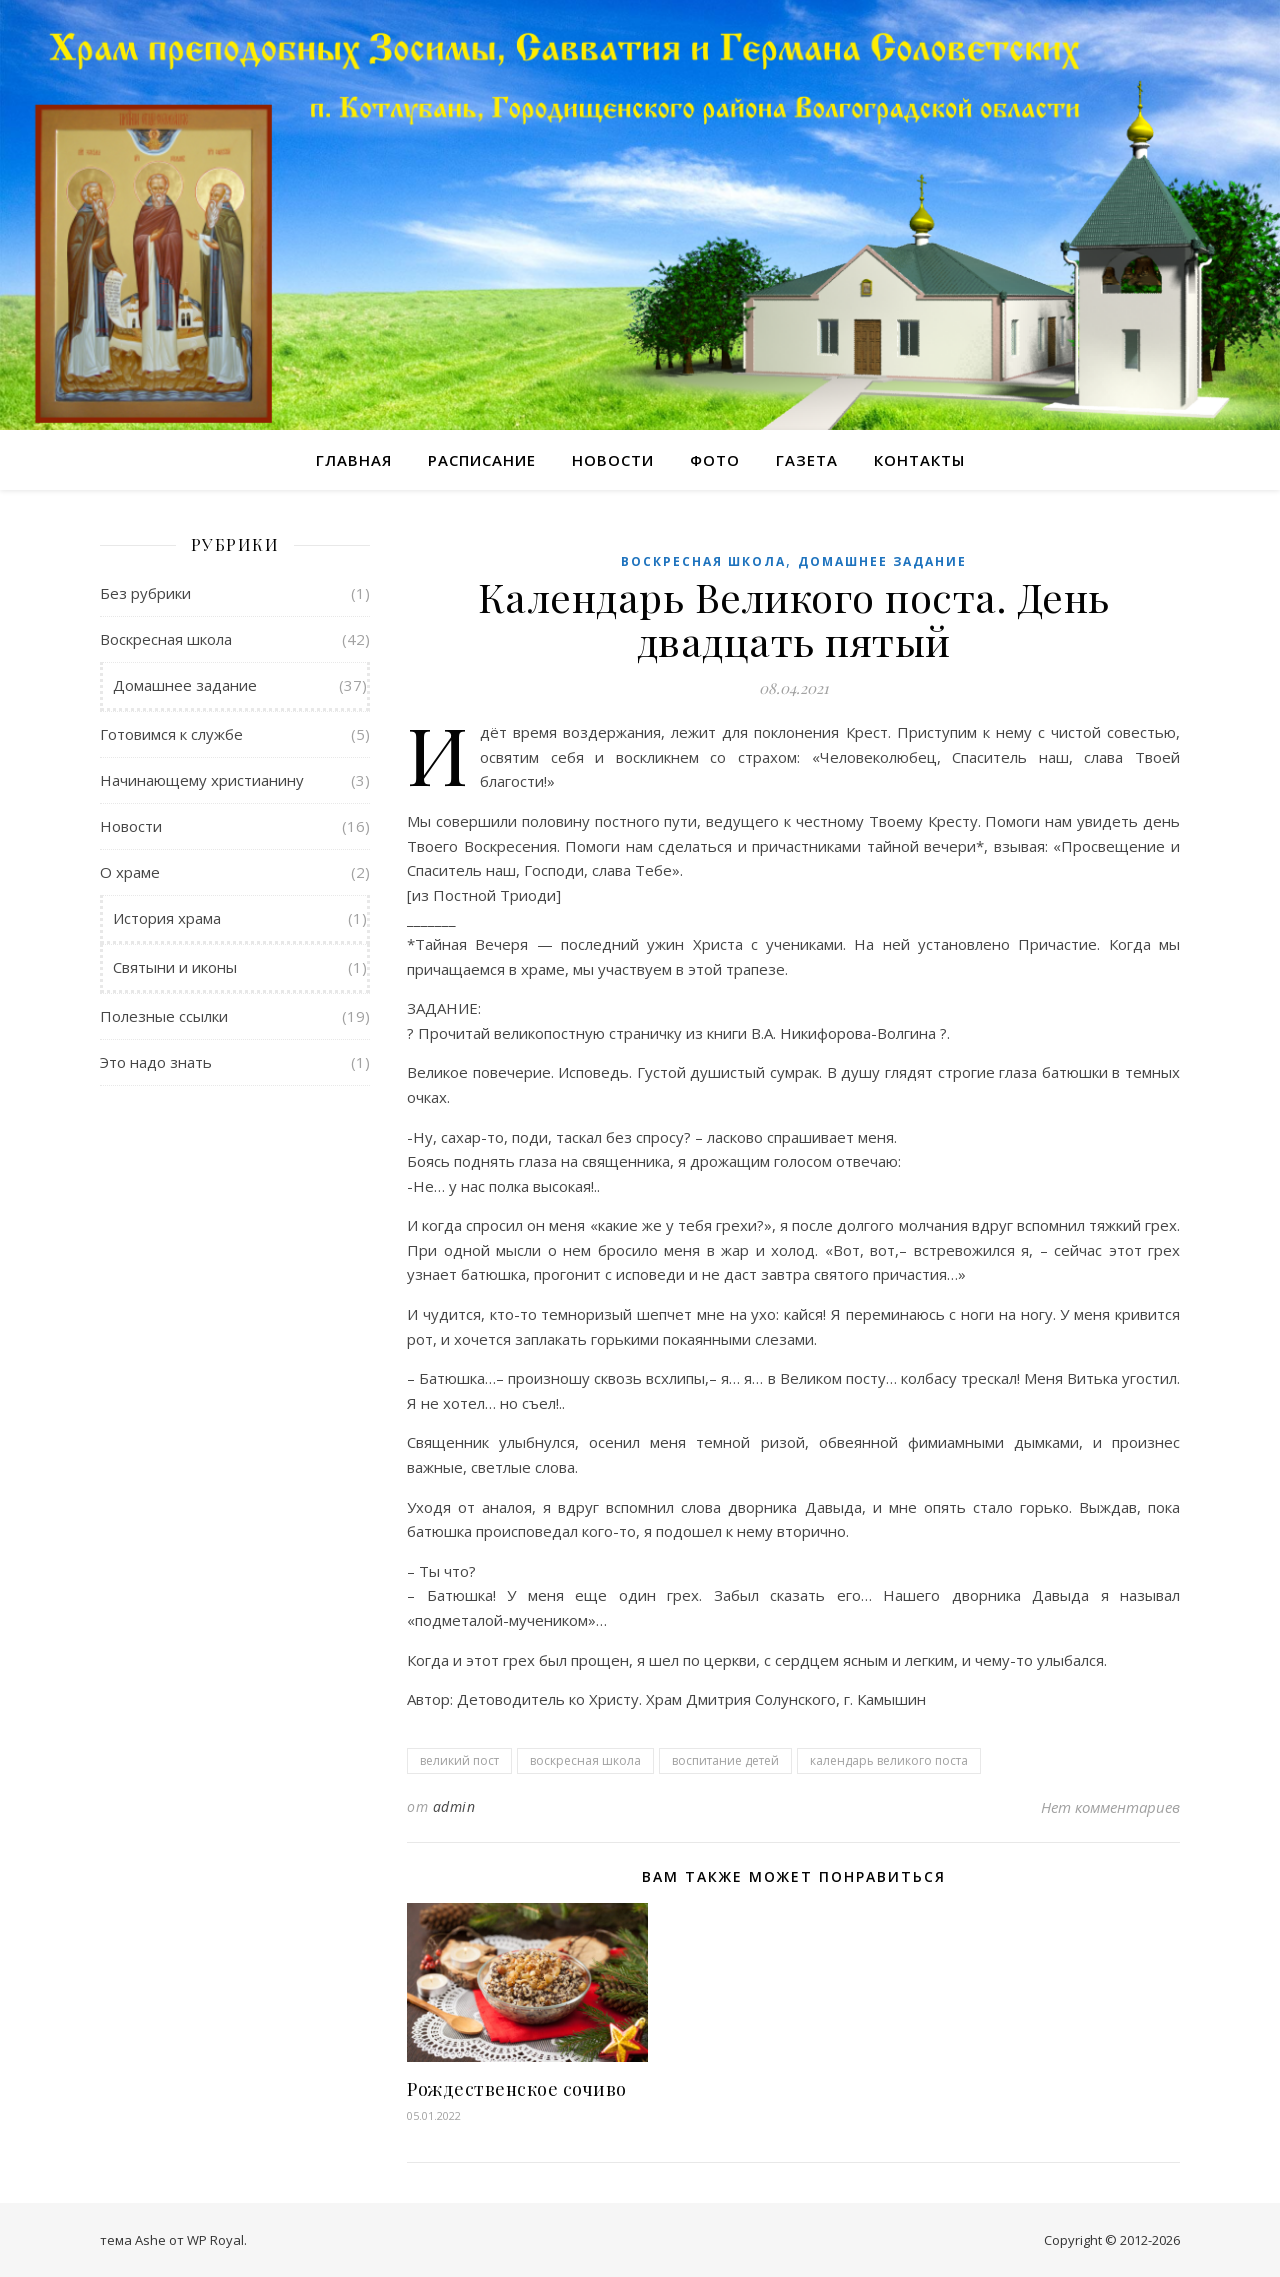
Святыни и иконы (175, 967)
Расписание (482, 460)
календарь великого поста (889, 1760)
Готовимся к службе (171, 734)
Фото (715, 460)
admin (454, 1806)
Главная (354, 460)
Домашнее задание (185, 685)
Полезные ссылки (164, 1016)
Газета (807, 460)
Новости (613, 460)
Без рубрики (145, 593)
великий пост (459, 1760)
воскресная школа (585, 1760)
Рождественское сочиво (517, 2089)
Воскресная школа (166, 639)
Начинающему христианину (202, 780)
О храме (130, 872)
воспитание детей (725, 1760)
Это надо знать (156, 1062)
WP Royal (215, 2240)
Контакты (919, 460)
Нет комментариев (1110, 1807)
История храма (167, 918)
